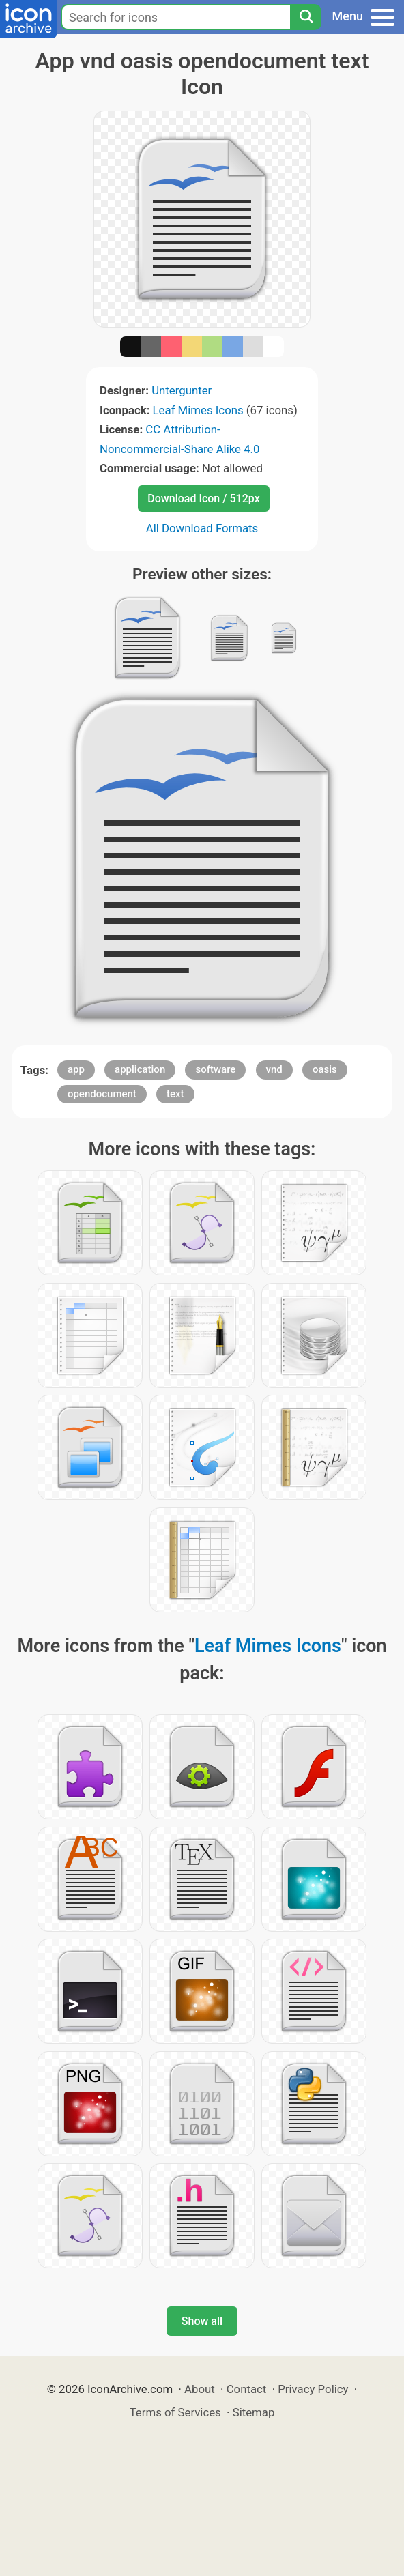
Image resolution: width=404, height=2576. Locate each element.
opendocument (102, 1094)
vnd (274, 1069)
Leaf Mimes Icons (198, 410)
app (76, 1069)
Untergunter (182, 390)
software (215, 1069)
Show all (202, 2321)
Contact (247, 2389)
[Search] (305, 17)
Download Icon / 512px (203, 498)
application (140, 1069)
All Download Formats (202, 528)
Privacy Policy (313, 2389)
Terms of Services (175, 2412)
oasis (325, 1069)
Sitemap (254, 2412)
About (199, 2389)
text (175, 1094)
